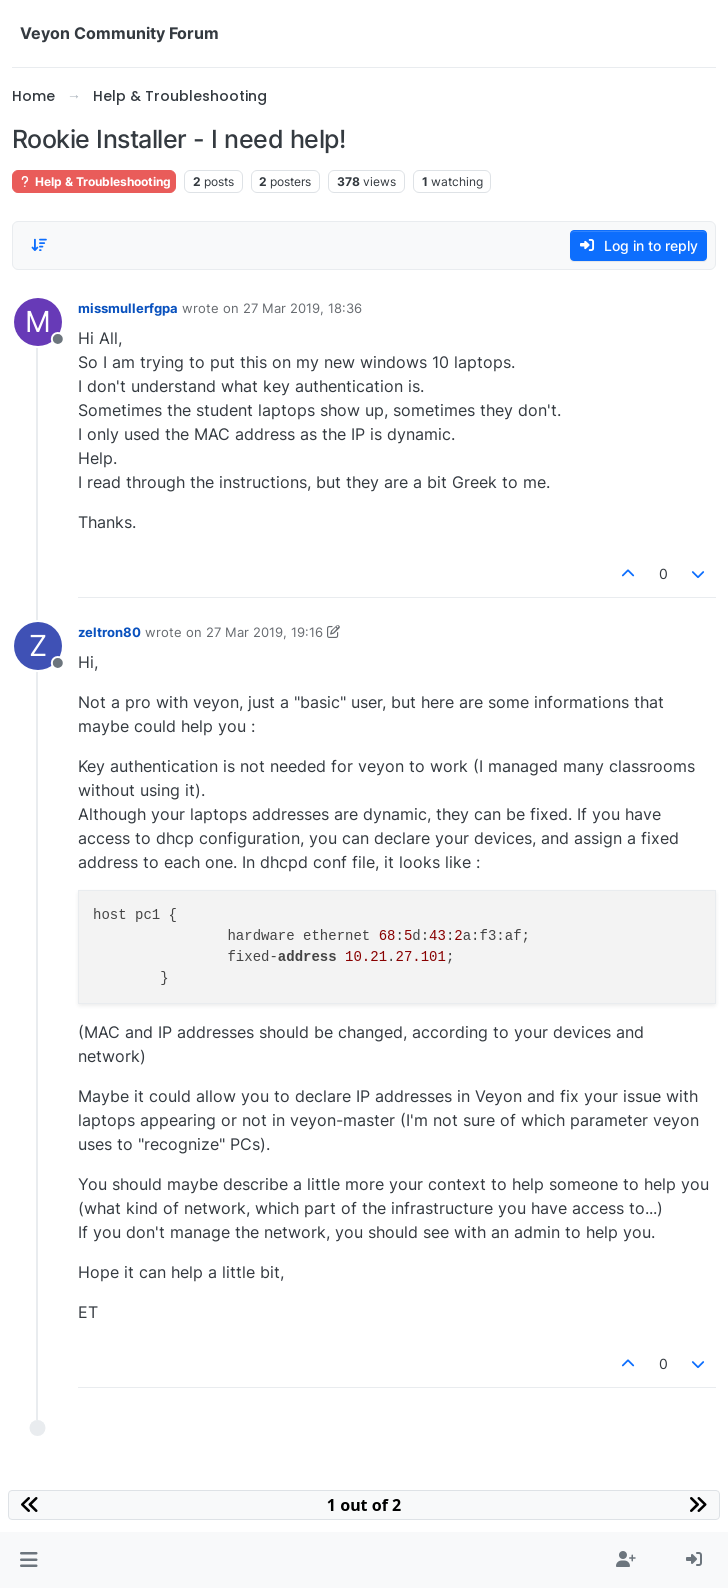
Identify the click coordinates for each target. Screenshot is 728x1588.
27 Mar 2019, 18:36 (302, 308)
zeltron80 (109, 632)
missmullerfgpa (128, 308)
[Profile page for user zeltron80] (38, 646)
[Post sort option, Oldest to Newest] (39, 245)
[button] (28, 1560)
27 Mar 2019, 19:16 (264, 632)
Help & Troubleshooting (94, 181)
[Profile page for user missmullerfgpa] (38, 322)
